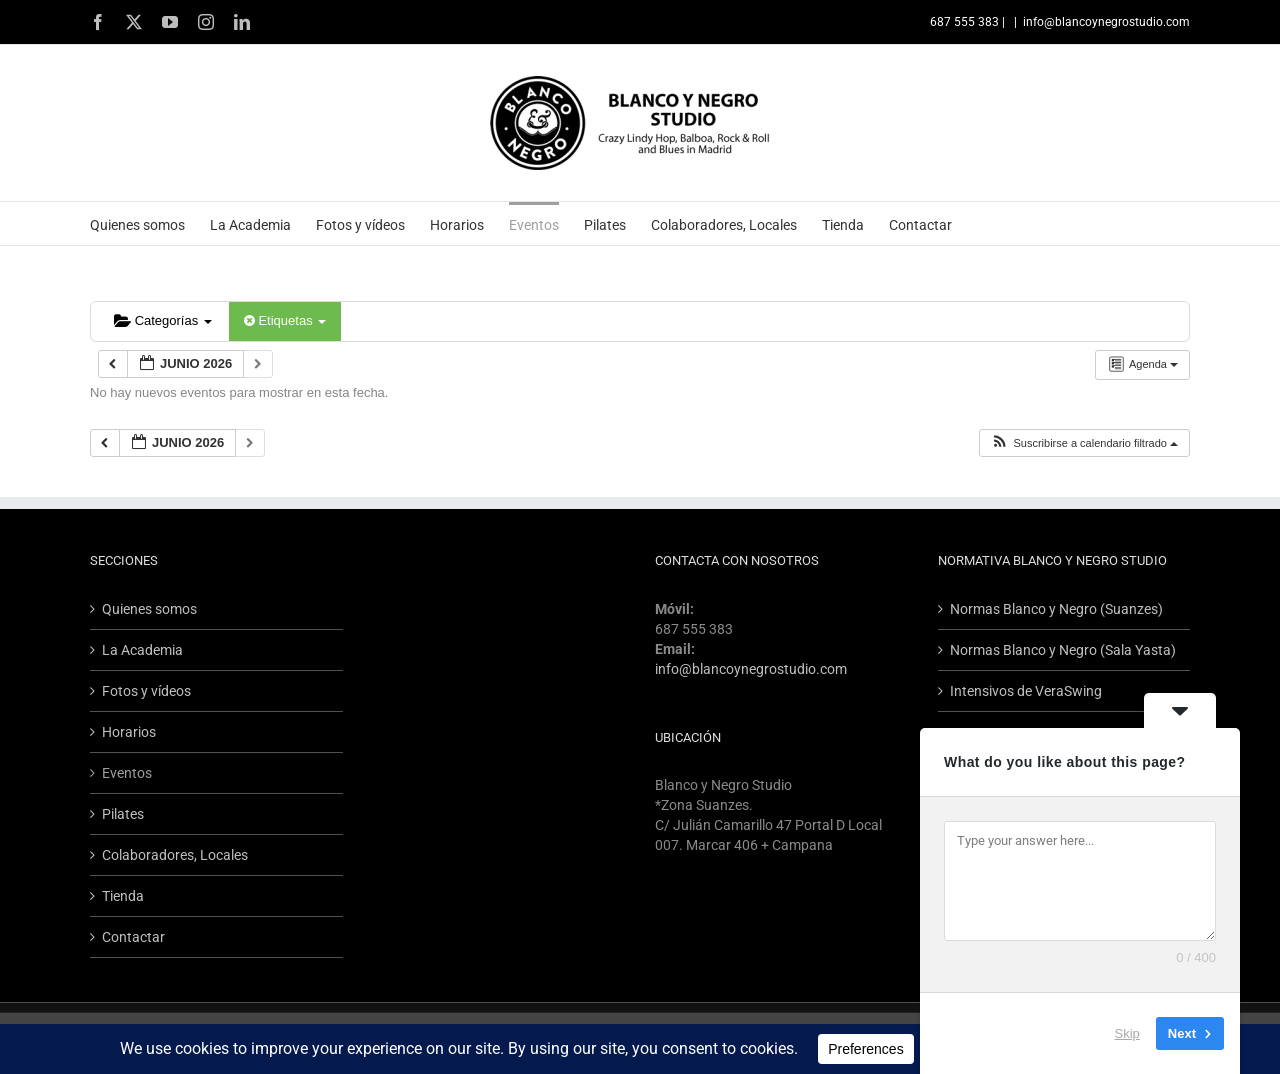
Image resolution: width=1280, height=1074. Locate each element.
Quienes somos (149, 609)
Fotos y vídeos (146, 691)
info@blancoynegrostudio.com (1106, 22)
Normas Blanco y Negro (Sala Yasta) (1063, 650)
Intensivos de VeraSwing (1026, 691)
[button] (1084, 443)
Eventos (127, 773)
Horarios (129, 732)
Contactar (133, 937)
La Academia (142, 650)
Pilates (123, 814)
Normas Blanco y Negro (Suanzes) (1056, 609)
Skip (1127, 1033)
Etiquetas (285, 320)
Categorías (163, 320)
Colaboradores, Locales (175, 855)
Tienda (123, 896)
